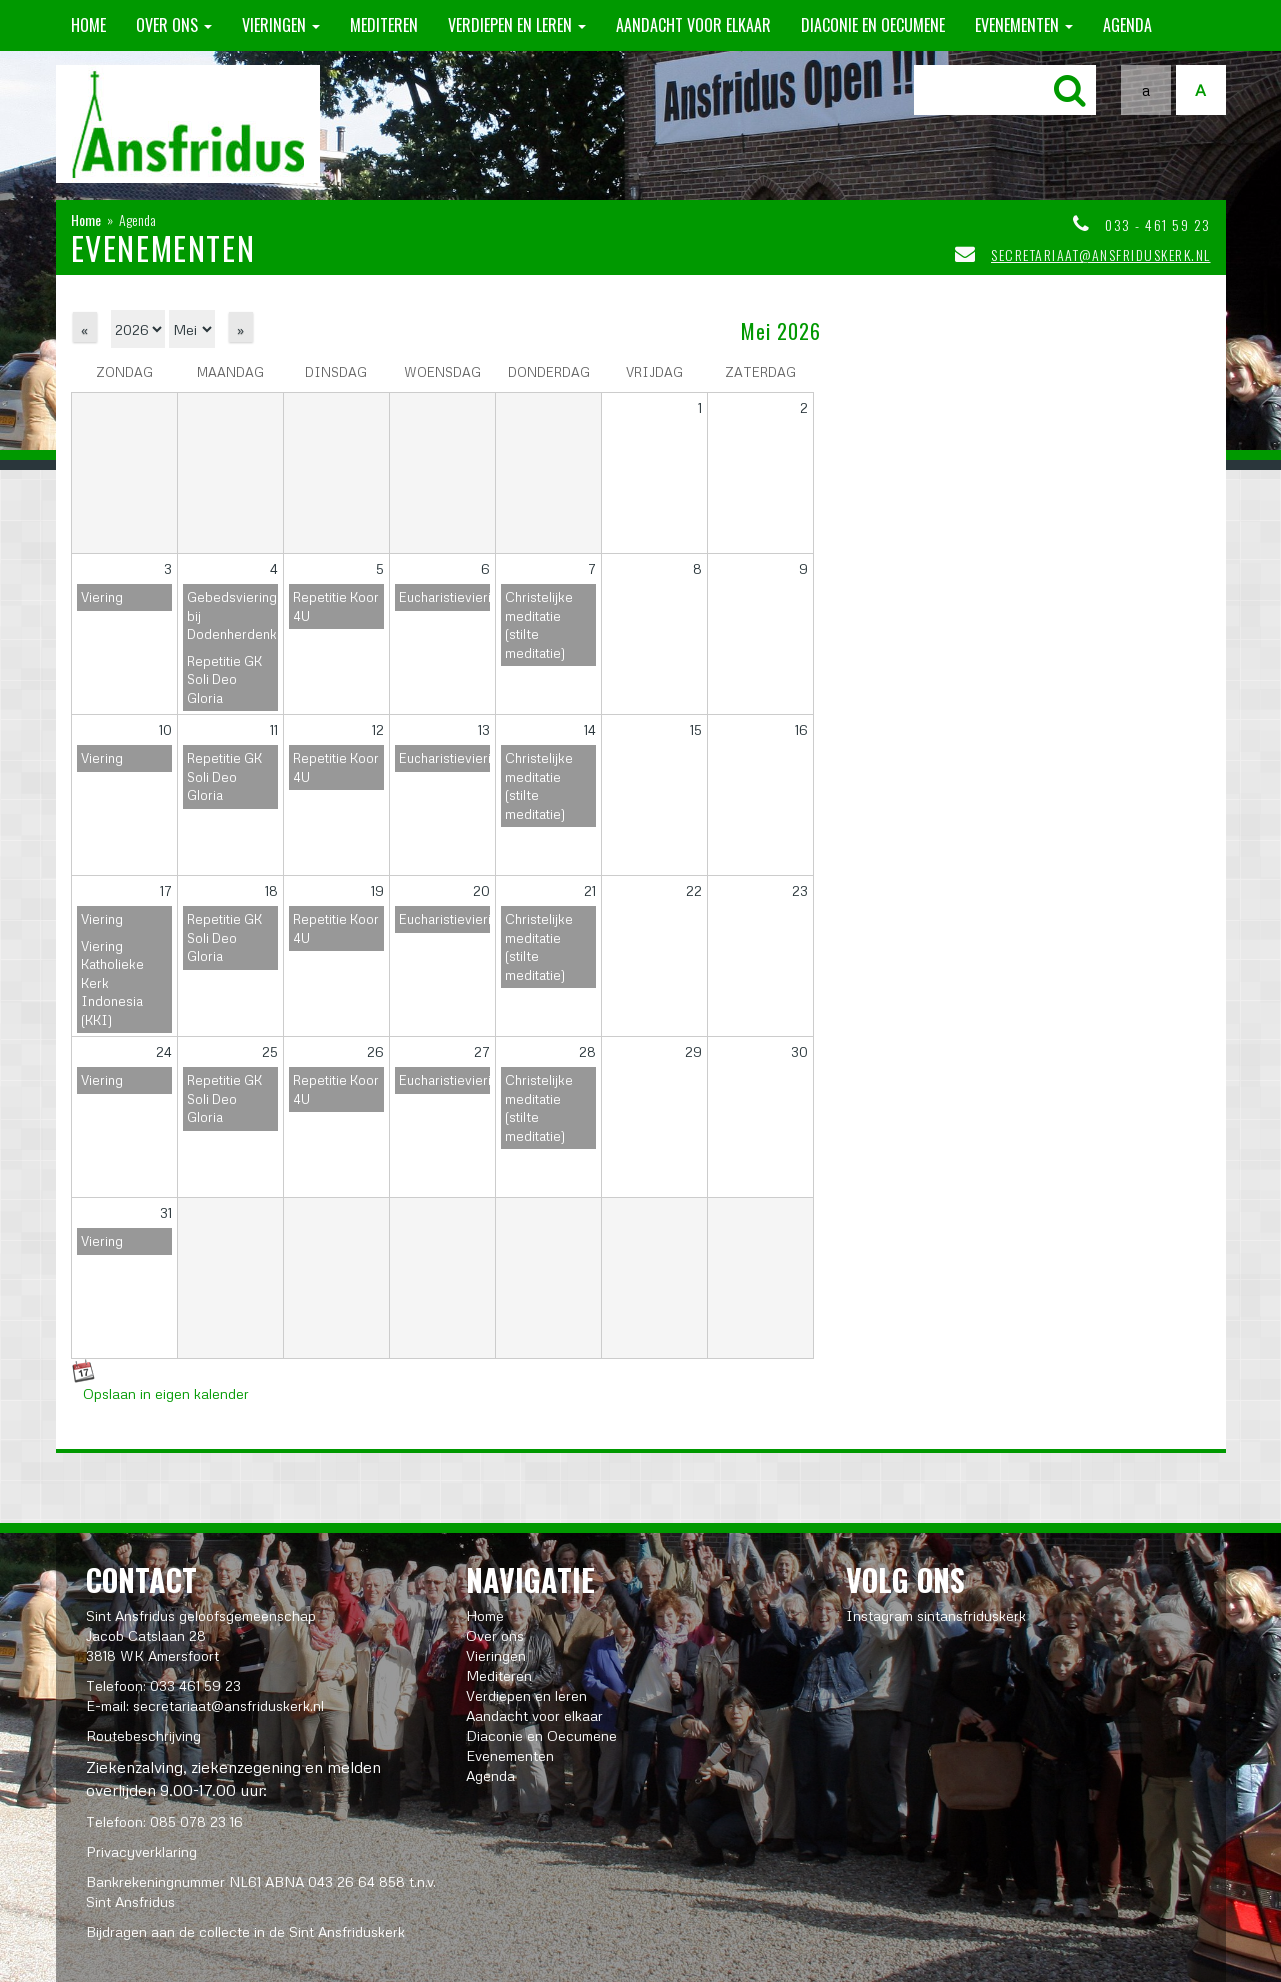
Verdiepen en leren (517, 25)
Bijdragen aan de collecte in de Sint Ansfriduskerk (245, 1931)
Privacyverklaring (141, 1851)
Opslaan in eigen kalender (166, 1393)
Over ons (174, 25)
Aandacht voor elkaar (693, 25)
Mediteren (384, 25)
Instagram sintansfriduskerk (936, 1615)
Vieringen (281, 25)
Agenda (1127, 25)
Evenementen (1024, 25)
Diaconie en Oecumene (873, 25)
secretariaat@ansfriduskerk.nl (1101, 254)
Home (88, 25)
